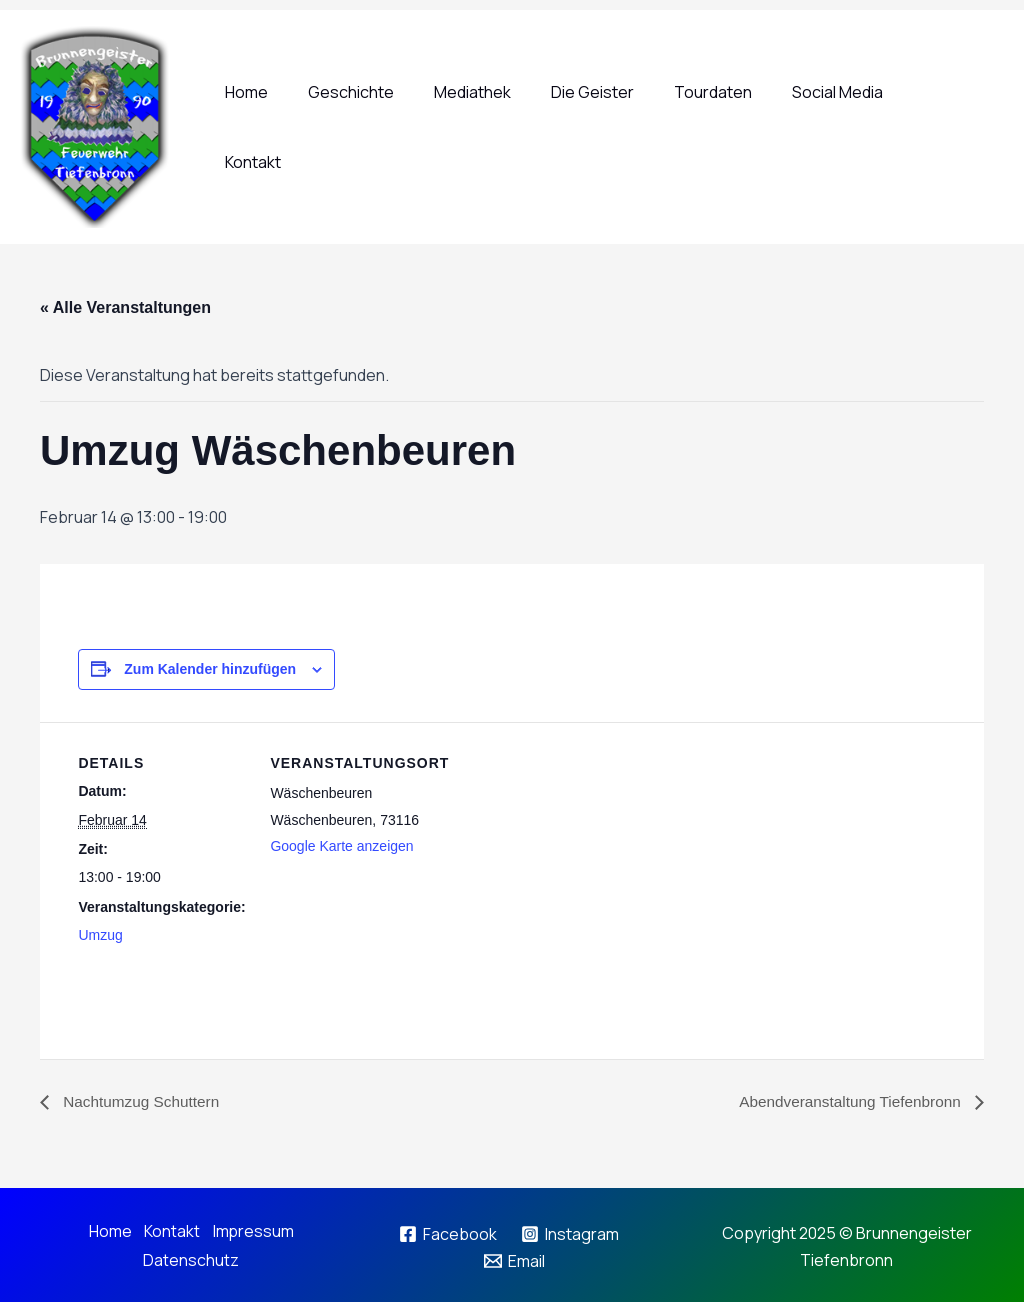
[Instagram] (570, 1233)
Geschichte (390, 127)
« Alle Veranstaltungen (125, 307)
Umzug (100, 935)
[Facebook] (447, 1233)
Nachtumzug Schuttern (142, 1102)
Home (293, 127)
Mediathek (503, 127)
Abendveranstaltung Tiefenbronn (847, 1102)
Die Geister (615, 127)
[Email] (515, 1260)
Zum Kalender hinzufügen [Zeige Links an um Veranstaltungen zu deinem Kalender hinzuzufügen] (210, 668)
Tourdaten (728, 127)
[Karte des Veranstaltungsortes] (567, 929)
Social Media (844, 127)
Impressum (254, 1231)
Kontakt (950, 127)
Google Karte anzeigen (341, 845)
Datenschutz (190, 1258)
